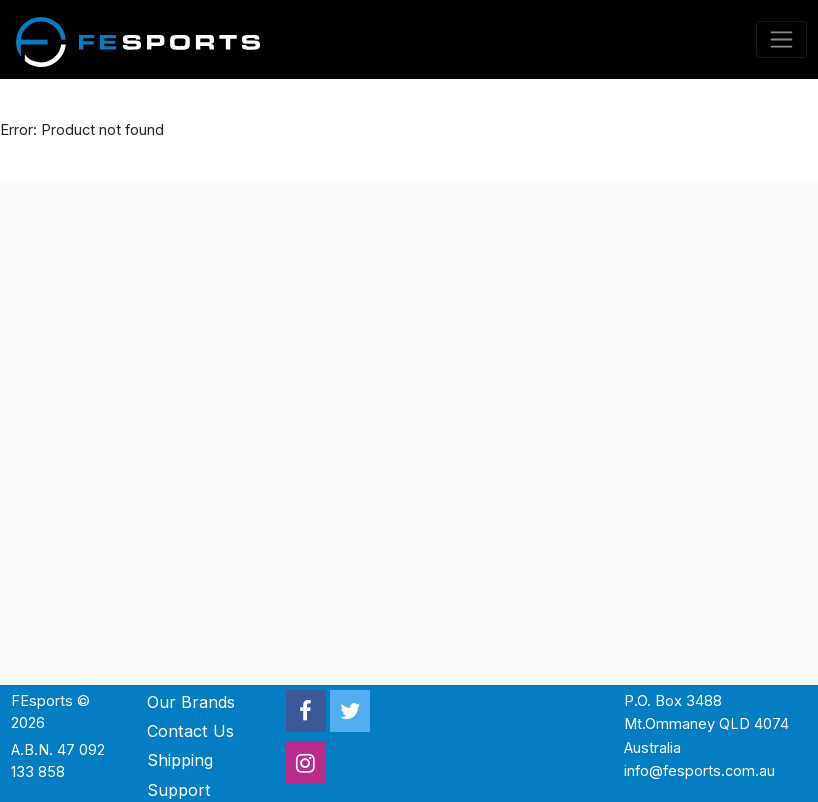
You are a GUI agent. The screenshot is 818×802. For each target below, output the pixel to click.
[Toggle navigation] (782, 39)
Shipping (180, 760)
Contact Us (190, 731)
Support (179, 790)
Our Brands (191, 702)
